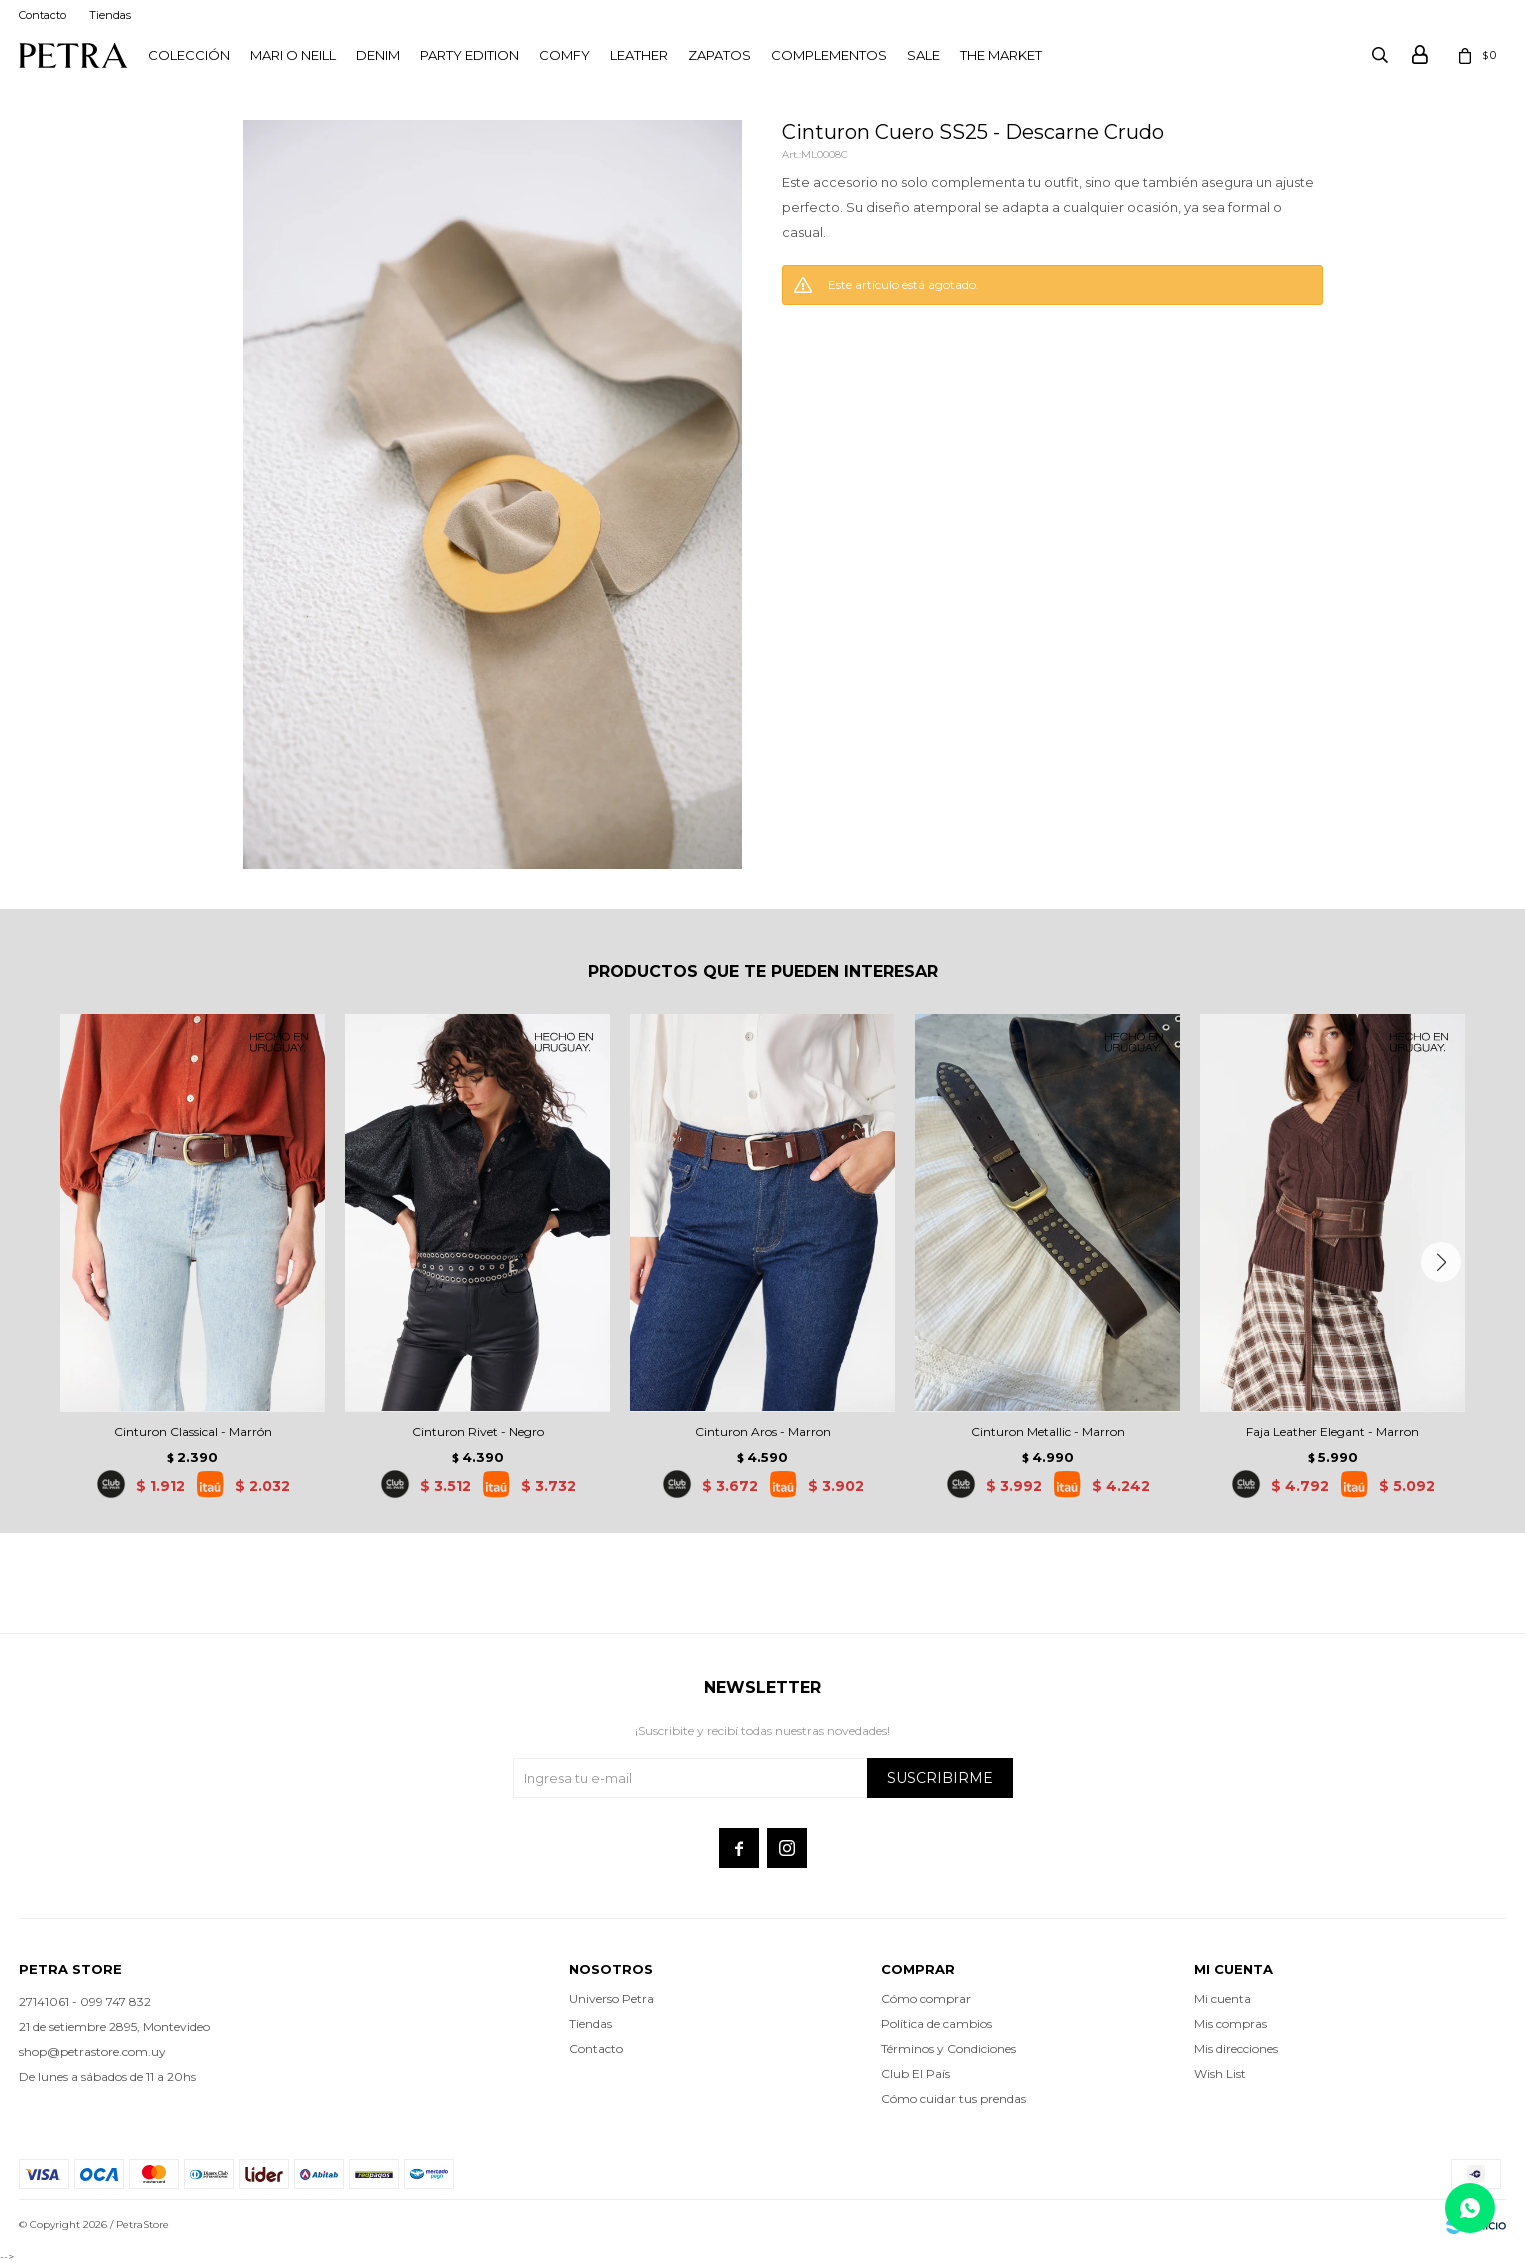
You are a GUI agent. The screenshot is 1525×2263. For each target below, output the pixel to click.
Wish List (1220, 2073)
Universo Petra (611, 1998)
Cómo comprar (926, 1998)
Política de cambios (936, 2023)
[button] (1441, 1262)
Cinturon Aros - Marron (763, 1431)
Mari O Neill (293, 55)
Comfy (564, 55)
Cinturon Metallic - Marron (1048, 1431)
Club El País (915, 2073)
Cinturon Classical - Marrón (193, 1431)
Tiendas (110, 15)
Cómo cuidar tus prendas (953, 2098)
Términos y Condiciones (948, 2048)
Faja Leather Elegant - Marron (1332, 1431)
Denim (378, 55)
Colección (189, 55)
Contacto (42, 15)
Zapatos (719, 55)
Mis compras (1230, 2023)
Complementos (829, 55)
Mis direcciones (1236, 2048)
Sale (923, 55)
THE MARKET (1001, 55)
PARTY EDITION (469, 55)
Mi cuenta (1222, 1998)
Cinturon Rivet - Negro (478, 1431)
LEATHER (639, 55)
